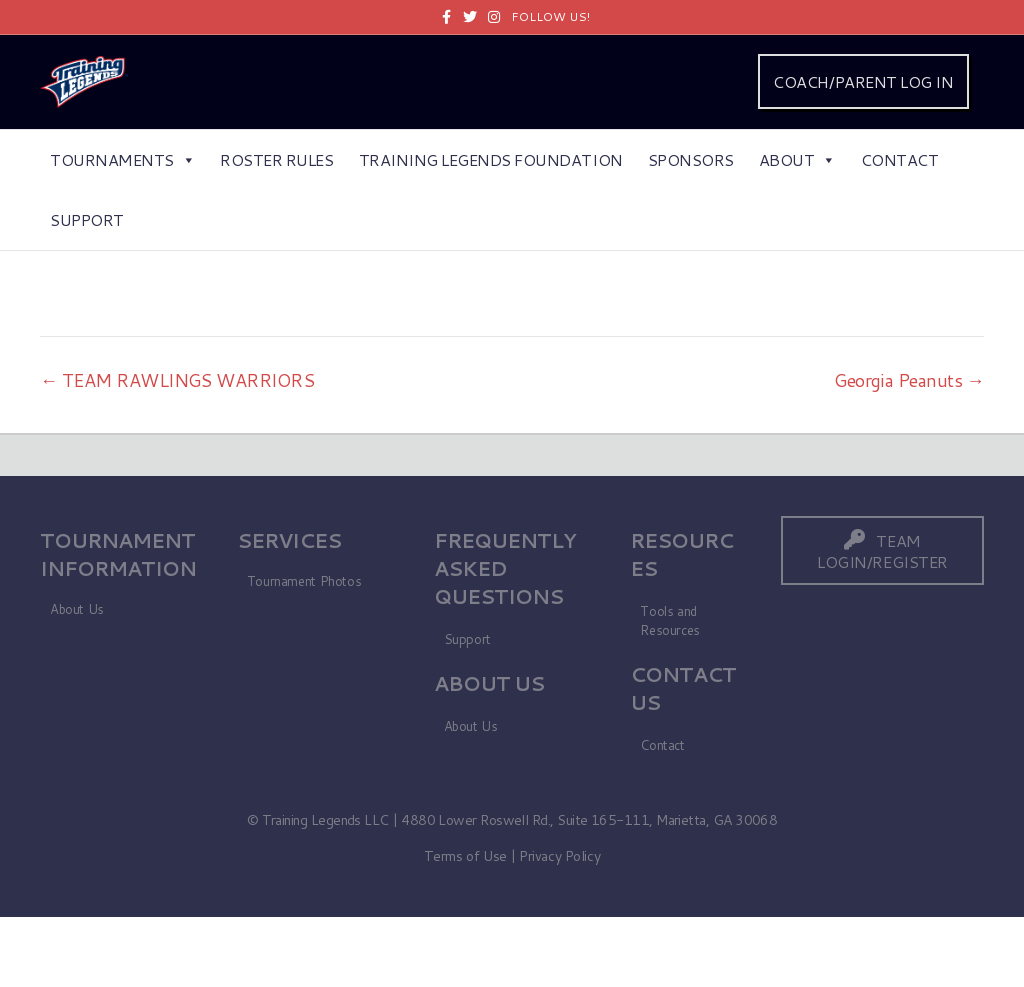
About (797, 159)
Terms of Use (465, 856)
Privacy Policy (559, 856)
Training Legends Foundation (491, 159)
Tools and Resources (670, 620)
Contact (900, 159)
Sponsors (691, 159)
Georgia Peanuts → (909, 380)
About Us (77, 609)
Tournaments (122, 159)
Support (87, 219)
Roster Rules (276, 159)
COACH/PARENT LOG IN (863, 81)
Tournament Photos (304, 581)
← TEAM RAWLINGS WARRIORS (177, 380)
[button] (882, 550)
